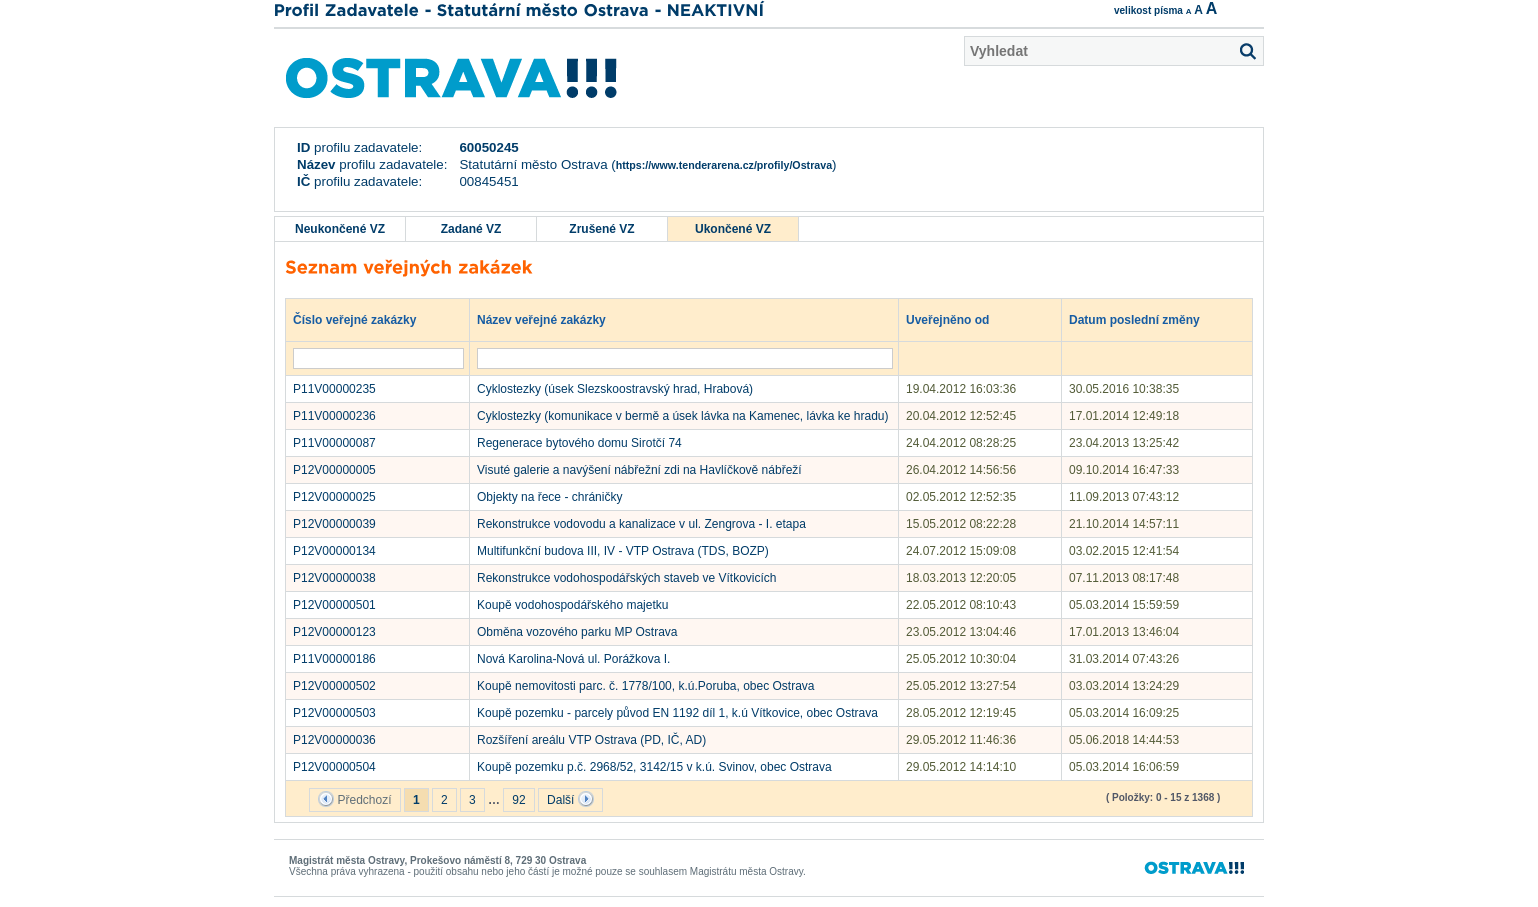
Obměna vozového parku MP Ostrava (577, 632)
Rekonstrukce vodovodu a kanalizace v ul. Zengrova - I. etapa (641, 524)
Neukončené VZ (340, 229)
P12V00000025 (334, 497)
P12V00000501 (334, 605)
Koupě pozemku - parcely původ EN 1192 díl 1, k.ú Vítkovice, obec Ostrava (677, 713)
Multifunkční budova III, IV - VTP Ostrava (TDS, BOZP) (623, 551)
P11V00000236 (334, 416)
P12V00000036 (334, 740)
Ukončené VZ (733, 229)
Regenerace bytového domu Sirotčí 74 (579, 443)
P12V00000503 (334, 713)
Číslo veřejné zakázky (364, 319)
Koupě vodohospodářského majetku (572, 605)
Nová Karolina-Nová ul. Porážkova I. (573, 659)
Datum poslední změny (1144, 319)
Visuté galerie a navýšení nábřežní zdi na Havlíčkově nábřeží (639, 470)
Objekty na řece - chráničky (549, 497)
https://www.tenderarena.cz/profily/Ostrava (724, 165)
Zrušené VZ (601, 229)
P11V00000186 (334, 659)
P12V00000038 (334, 578)
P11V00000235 (334, 389)
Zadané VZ (471, 229)
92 (518, 800)
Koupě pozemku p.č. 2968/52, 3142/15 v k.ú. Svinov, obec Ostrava (654, 767)
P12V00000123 (334, 632)
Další (570, 799)
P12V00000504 (334, 767)
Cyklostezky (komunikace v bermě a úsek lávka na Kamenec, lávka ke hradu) (683, 416)
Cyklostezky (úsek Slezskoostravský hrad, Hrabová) (615, 389)
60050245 (488, 147)
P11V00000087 (334, 443)
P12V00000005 (334, 470)
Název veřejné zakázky (551, 319)
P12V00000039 (334, 524)
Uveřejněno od (957, 319)
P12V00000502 (334, 686)
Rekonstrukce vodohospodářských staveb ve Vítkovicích (626, 578)
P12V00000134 (334, 551)
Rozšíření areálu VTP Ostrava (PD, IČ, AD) (591, 740)
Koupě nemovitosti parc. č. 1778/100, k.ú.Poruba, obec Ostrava (646, 686)
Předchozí (354, 799)
